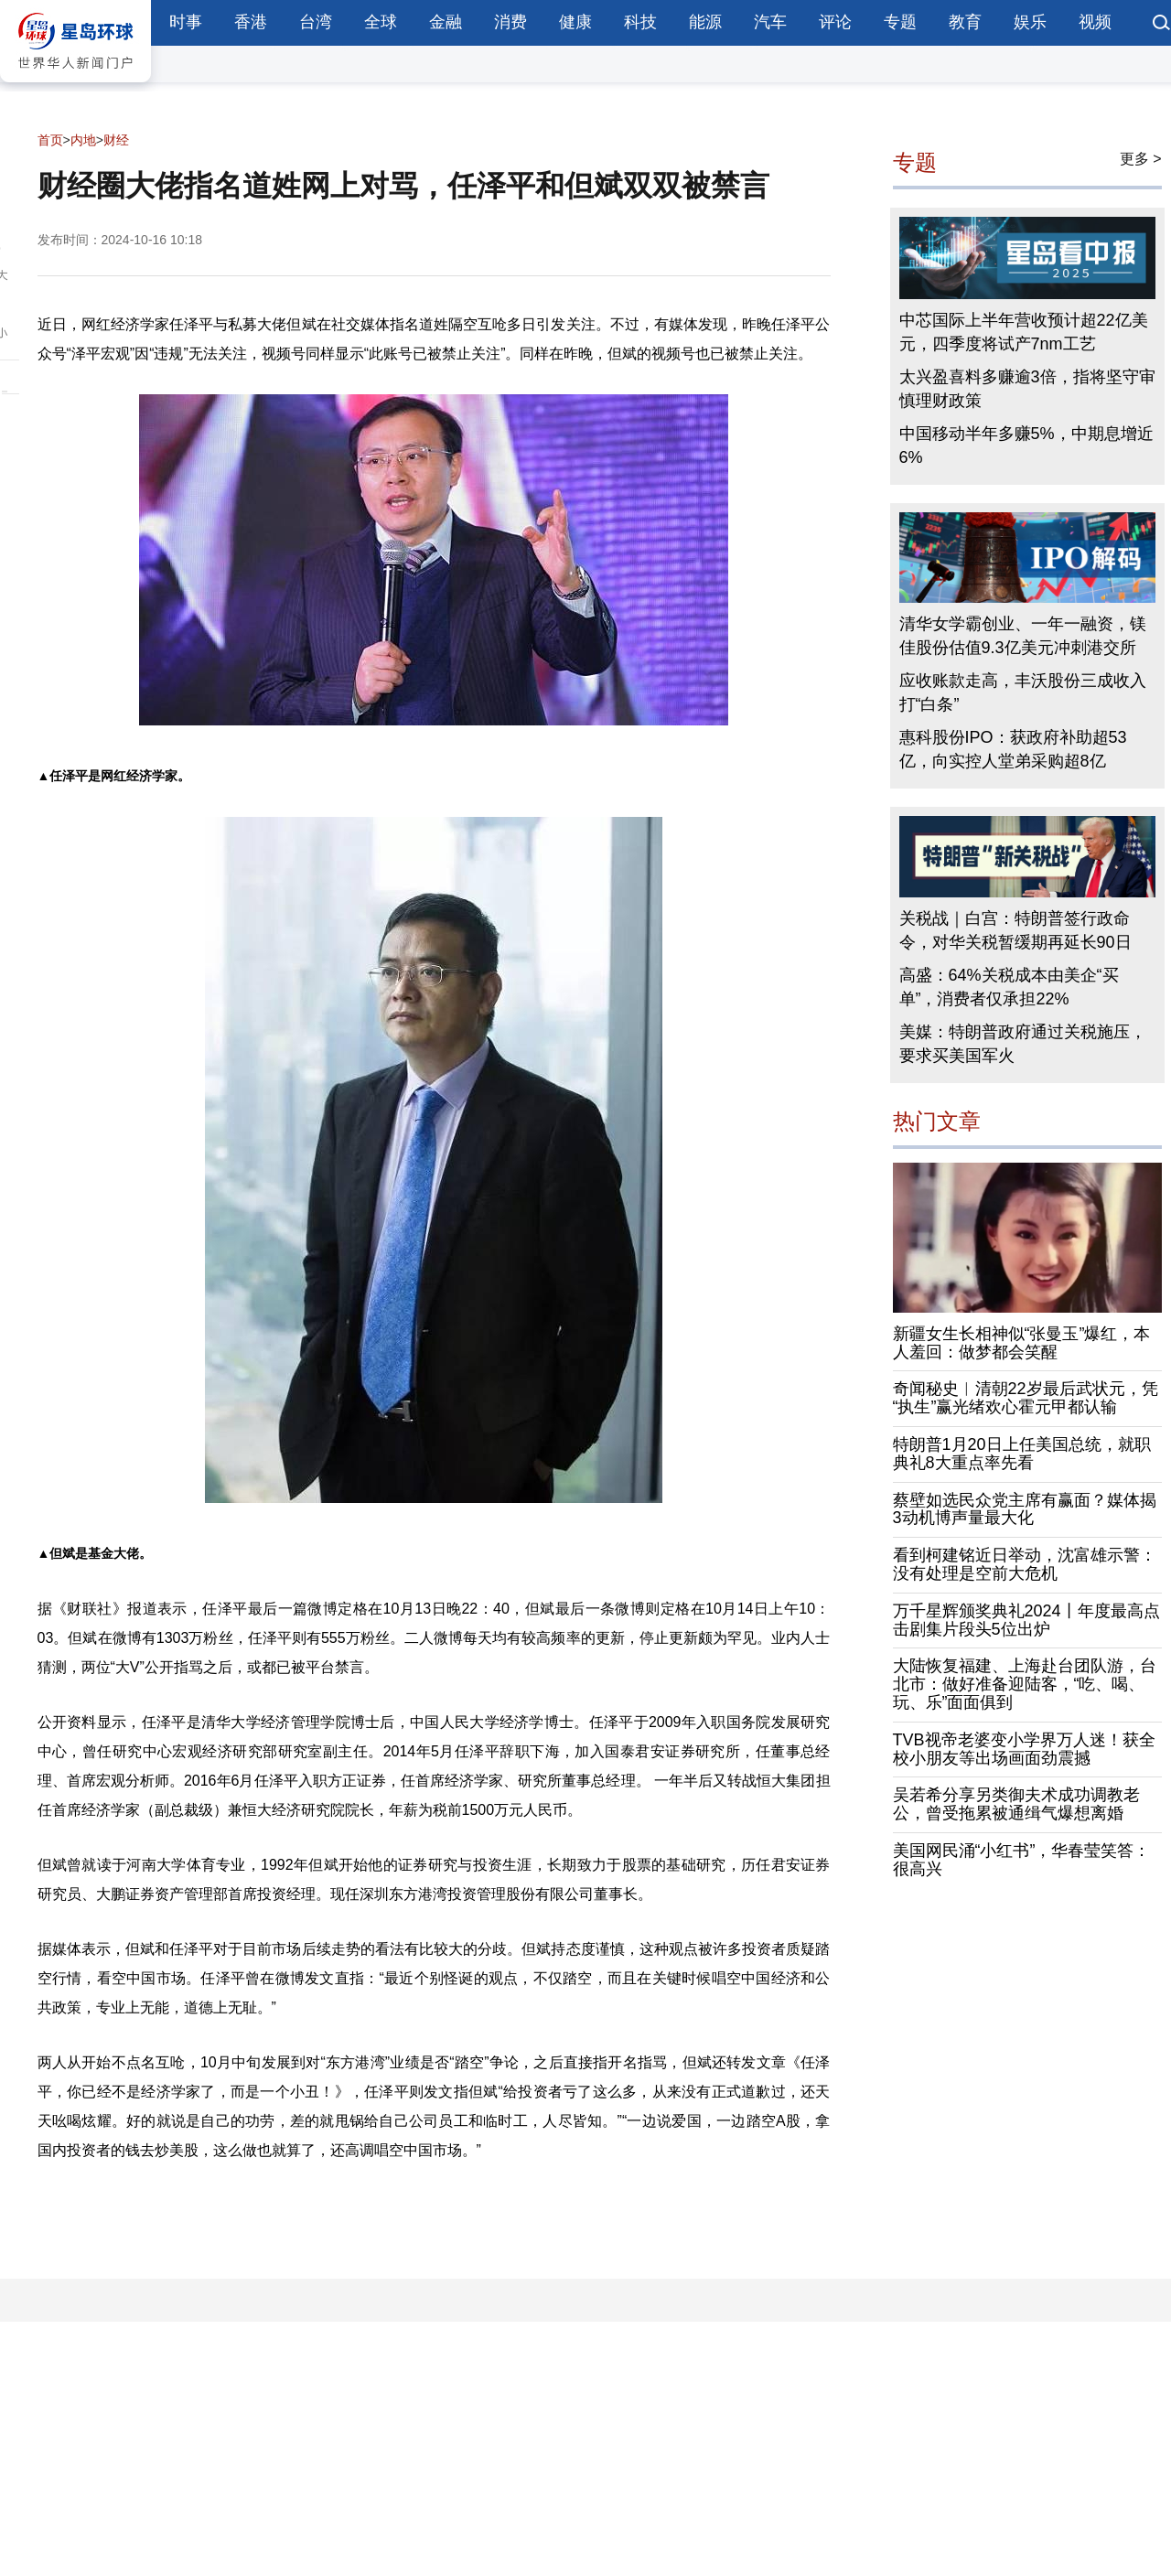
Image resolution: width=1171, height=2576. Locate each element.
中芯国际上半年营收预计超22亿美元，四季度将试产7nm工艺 (1023, 332)
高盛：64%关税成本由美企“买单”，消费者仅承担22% (1009, 987)
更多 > (1141, 158)
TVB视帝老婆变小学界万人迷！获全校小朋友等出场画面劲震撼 (1024, 1749)
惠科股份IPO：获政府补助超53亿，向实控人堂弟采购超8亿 (1013, 749)
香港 (250, 22)
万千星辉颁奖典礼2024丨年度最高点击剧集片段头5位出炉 (1026, 1620)
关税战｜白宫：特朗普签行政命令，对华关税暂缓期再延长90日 (1015, 930)
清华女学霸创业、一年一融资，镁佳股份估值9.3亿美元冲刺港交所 (1022, 636)
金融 (445, 22)
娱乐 (1030, 22)
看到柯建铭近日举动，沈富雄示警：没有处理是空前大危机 (1024, 1564)
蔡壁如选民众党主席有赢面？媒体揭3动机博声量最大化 (1024, 1509)
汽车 (770, 22)
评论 (835, 22)
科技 (640, 22)
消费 (510, 22)
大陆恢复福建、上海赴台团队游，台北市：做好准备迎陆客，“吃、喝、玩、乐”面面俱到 (1024, 1684)
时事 (185, 22)
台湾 (315, 22)
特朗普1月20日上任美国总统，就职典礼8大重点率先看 (1022, 1453)
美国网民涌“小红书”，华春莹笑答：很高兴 (1022, 1859)
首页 (50, 140)
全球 (380, 22)
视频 (1095, 22)
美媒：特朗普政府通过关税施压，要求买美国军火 (1022, 1044)
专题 (900, 22)
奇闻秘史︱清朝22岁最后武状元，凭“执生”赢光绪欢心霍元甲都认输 (1025, 1397)
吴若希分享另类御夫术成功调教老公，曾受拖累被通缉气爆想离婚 (1016, 1804)
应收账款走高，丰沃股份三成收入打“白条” (1022, 692)
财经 (116, 140)
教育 (965, 22)
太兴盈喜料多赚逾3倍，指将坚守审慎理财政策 (1027, 389)
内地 (83, 140)
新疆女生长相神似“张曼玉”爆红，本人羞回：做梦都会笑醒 (1022, 1343)
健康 (575, 22)
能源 (705, 22)
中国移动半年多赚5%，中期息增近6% (1026, 445)
